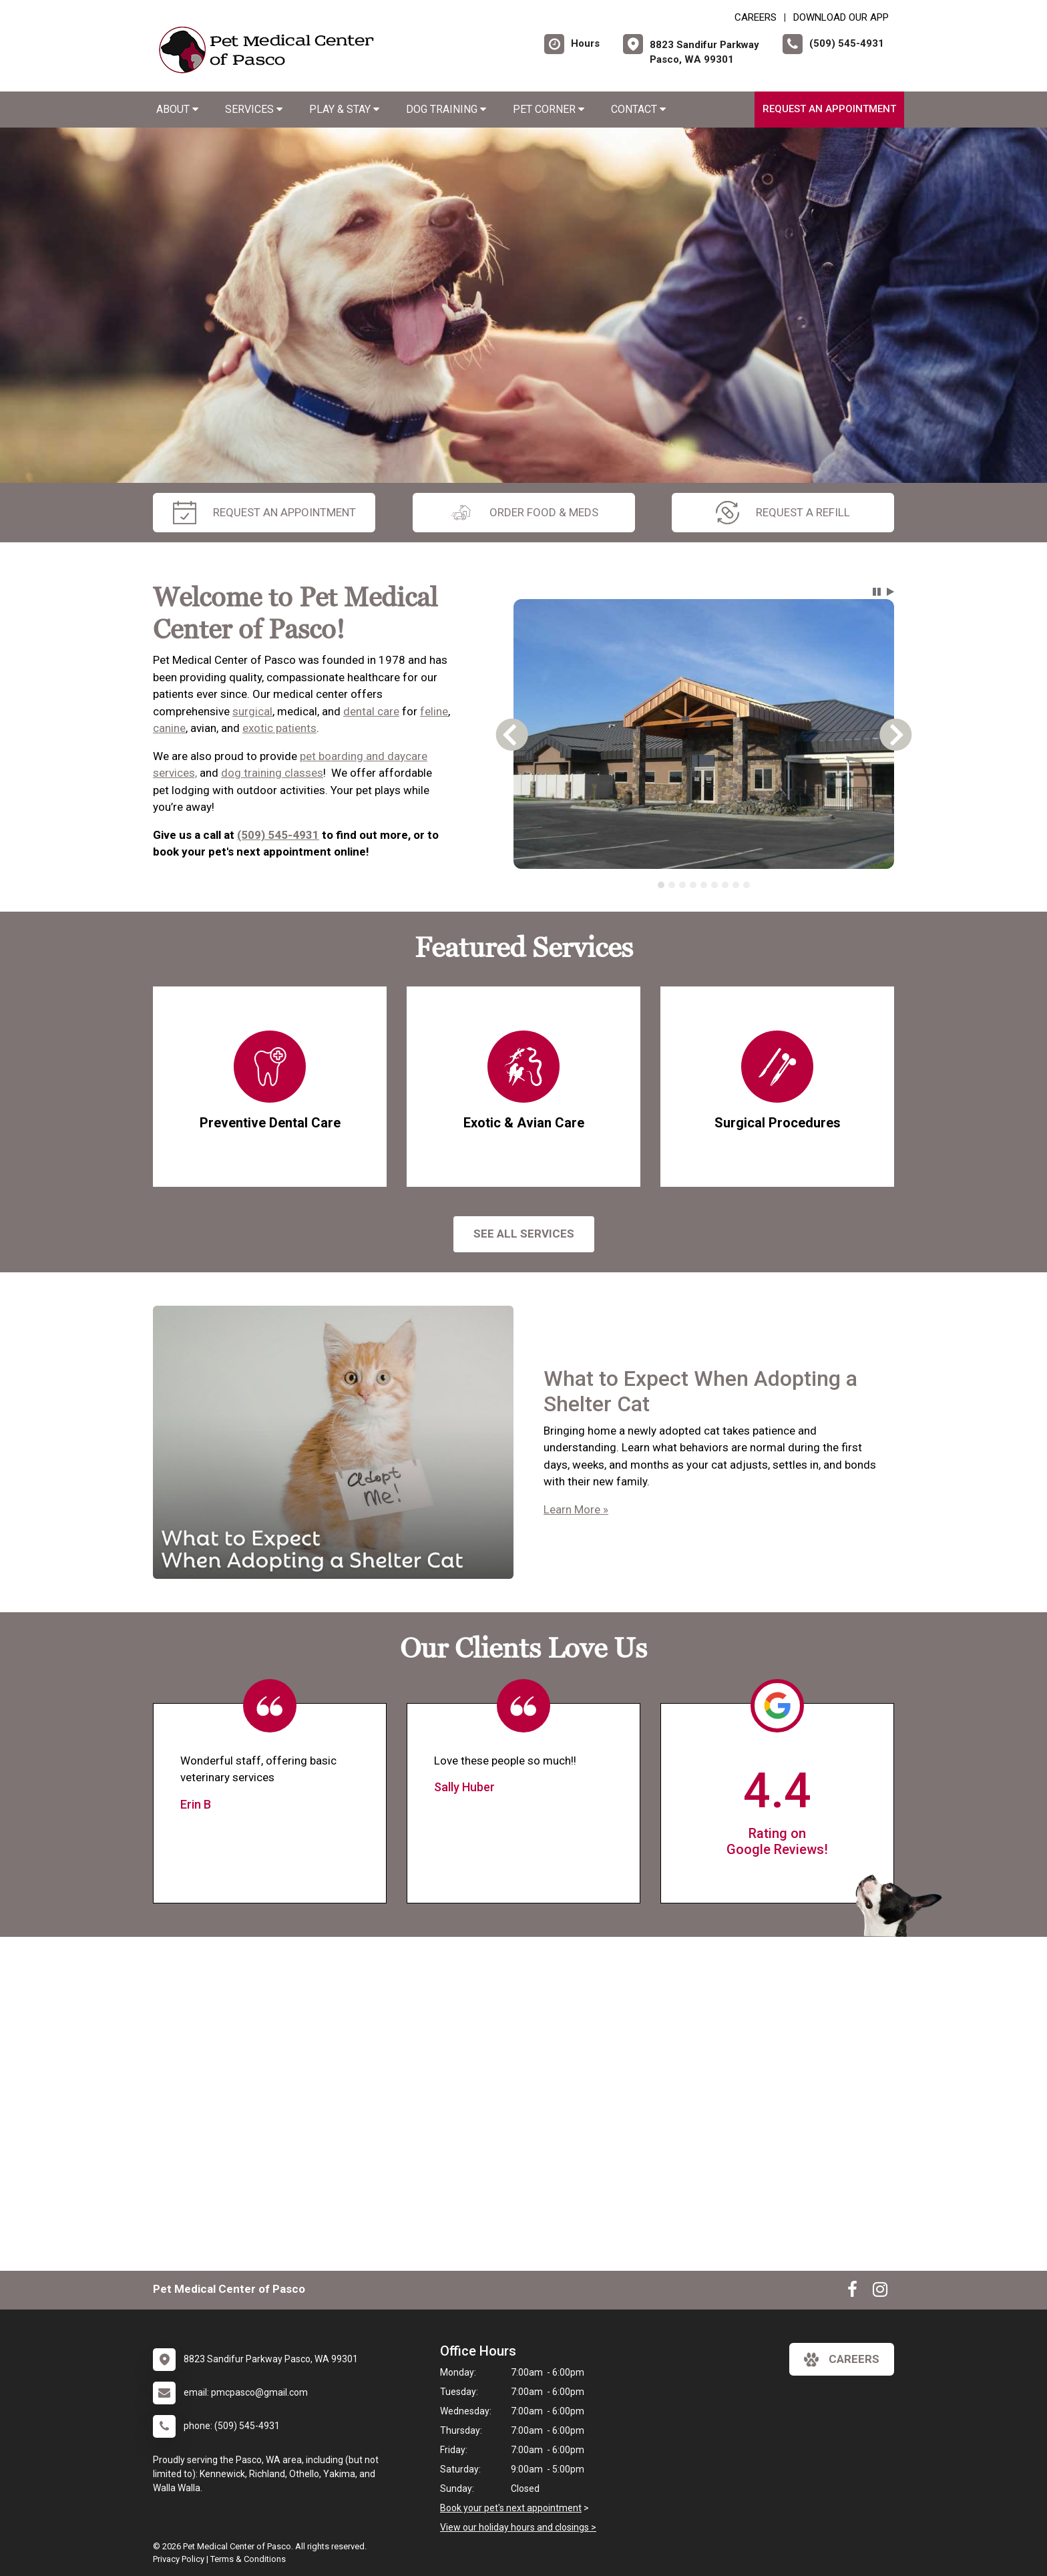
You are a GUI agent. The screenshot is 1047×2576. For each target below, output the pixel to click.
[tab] (661, 885)
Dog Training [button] (446, 109)
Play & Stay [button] (344, 109)
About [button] (177, 109)
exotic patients (279, 728)
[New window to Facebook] (852, 2292)
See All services (523, 1233)
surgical (252, 711)
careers (841, 2359)
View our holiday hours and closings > (518, 2527)
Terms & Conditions (248, 2559)
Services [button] (253, 109)
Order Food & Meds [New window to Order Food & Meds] (523, 512)
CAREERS (756, 17)
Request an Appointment (829, 109)
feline (434, 711)
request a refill (783, 512)
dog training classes (272, 772)
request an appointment (264, 512)
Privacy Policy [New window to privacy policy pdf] (178, 2559)
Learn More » (576, 1509)
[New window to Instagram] (880, 2292)
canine (169, 728)
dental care (371, 711)
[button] (877, 591)
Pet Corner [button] (548, 109)
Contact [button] (638, 109)
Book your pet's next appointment (511, 2508)
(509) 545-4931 (278, 835)
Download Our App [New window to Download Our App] (841, 17)
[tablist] (704, 885)
